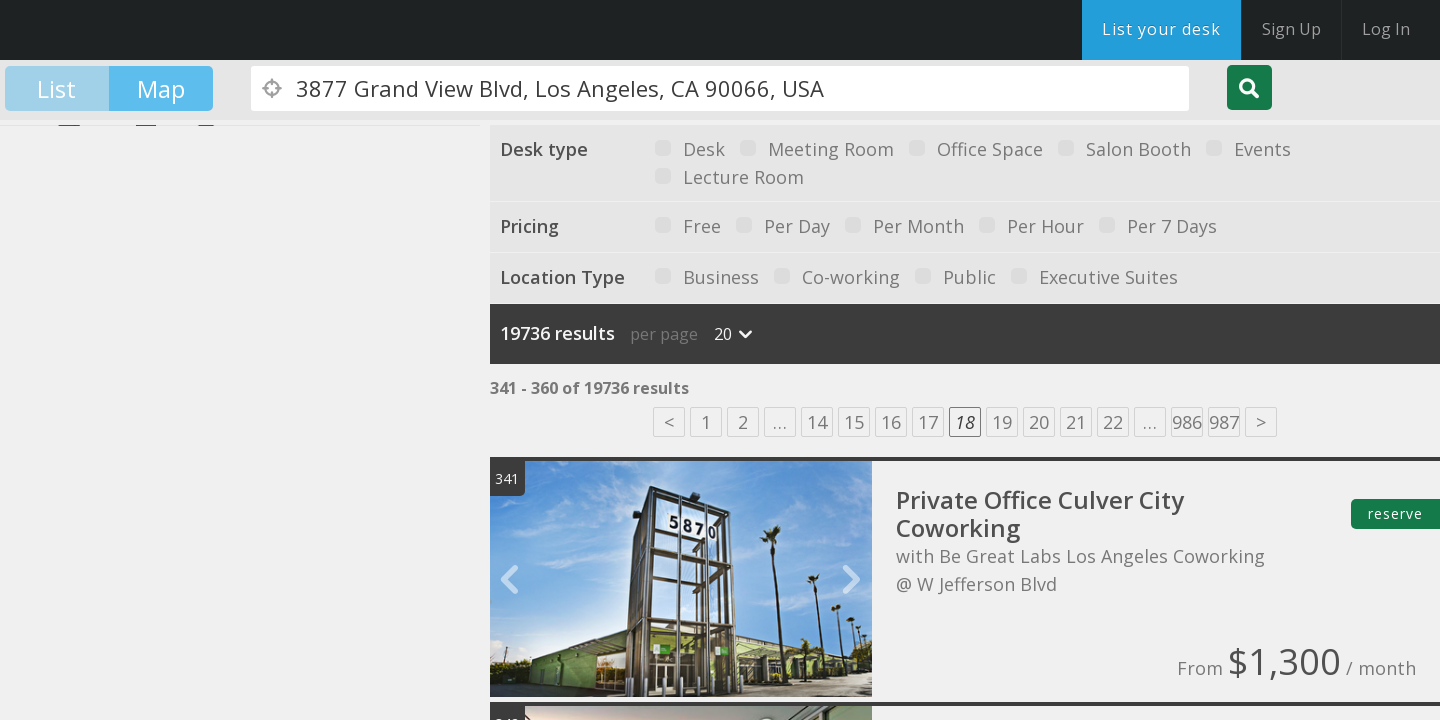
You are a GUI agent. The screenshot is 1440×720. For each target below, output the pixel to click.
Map (161, 88)
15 (854, 422)
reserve (1395, 513)
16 (891, 422)
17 (928, 422)
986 (1187, 422)
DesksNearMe (139, 30)
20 (1039, 422)
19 (1002, 422)
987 (1224, 422)
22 (1113, 422)
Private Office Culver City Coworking (1040, 513)
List (56, 88)
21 (1076, 422)
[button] (67, 393)
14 (817, 422)
